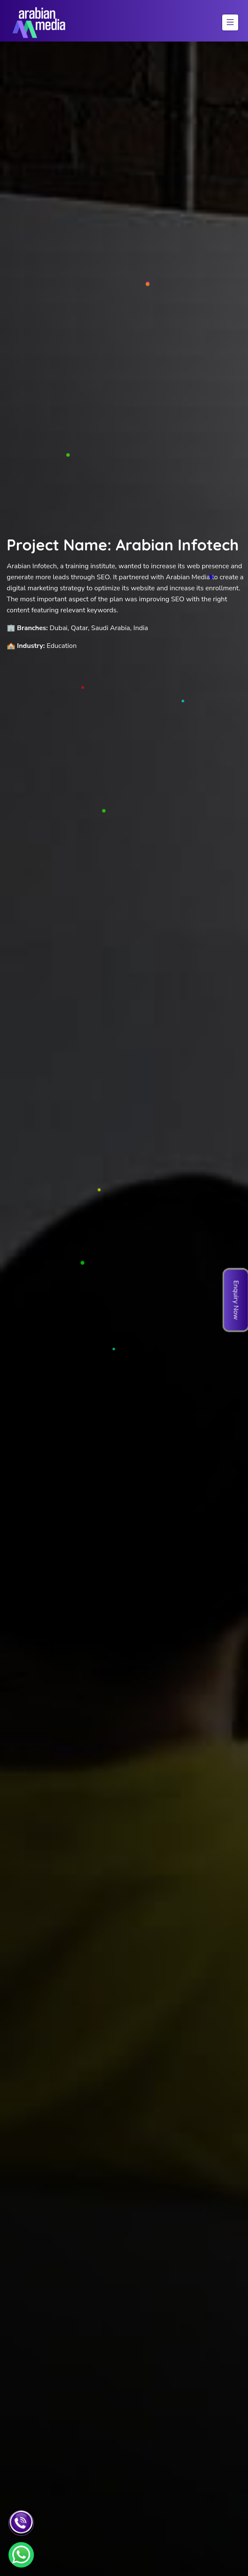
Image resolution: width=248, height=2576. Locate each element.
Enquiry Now (236, 1300)
